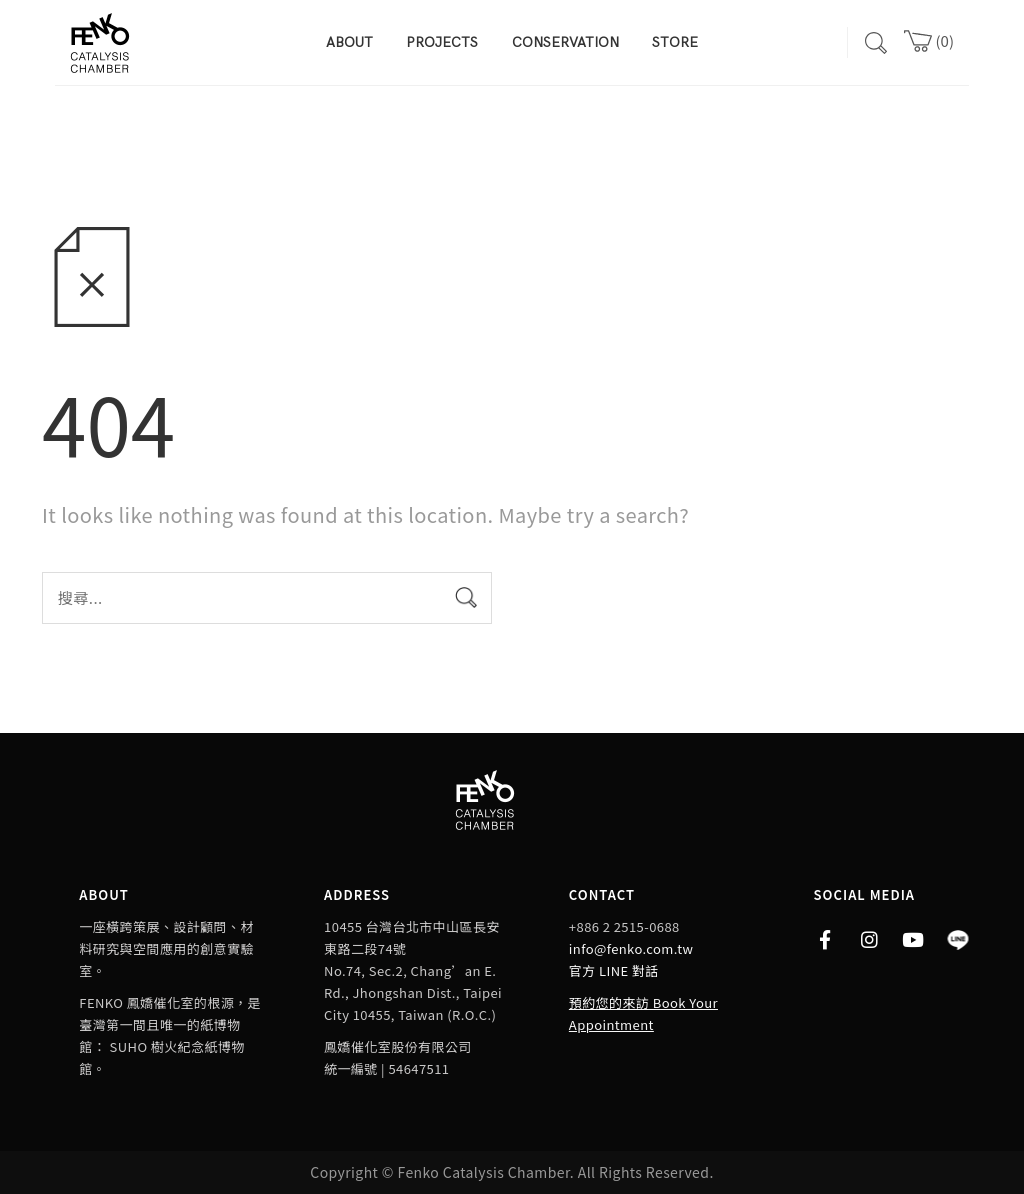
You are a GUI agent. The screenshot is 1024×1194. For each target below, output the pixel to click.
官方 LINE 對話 (614, 970)
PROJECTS (442, 42)
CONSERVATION (565, 42)
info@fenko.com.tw (631, 948)
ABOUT (349, 42)
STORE (675, 42)
